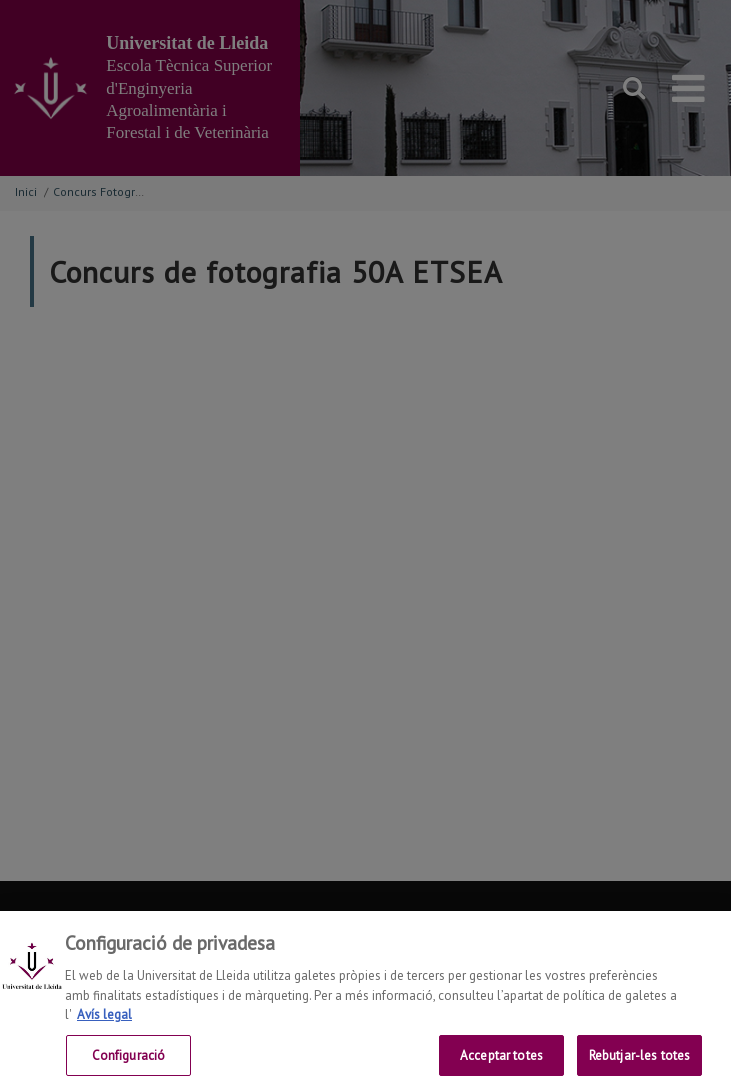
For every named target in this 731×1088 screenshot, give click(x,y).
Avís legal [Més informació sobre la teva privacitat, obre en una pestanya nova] (104, 1019)
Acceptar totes (501, 1060)
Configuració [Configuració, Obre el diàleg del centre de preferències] (129, 1060)
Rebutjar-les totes (639, 1060)
